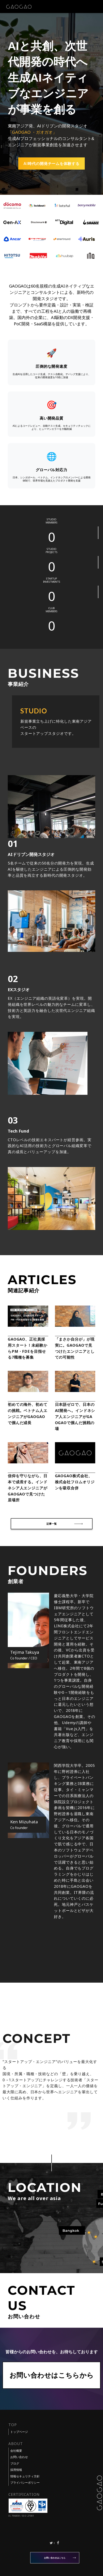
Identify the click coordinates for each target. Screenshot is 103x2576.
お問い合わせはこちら (54, 2557)
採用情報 (16, 2469)
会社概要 (16, 2450)
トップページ (19, 2431)
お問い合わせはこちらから (51, 2375)
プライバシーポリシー (25, 2482)
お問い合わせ (19, 2457)
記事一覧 (52, 1523)
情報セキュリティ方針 (25, 2476)
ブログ (14, 2463)
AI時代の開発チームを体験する (51, 163)
